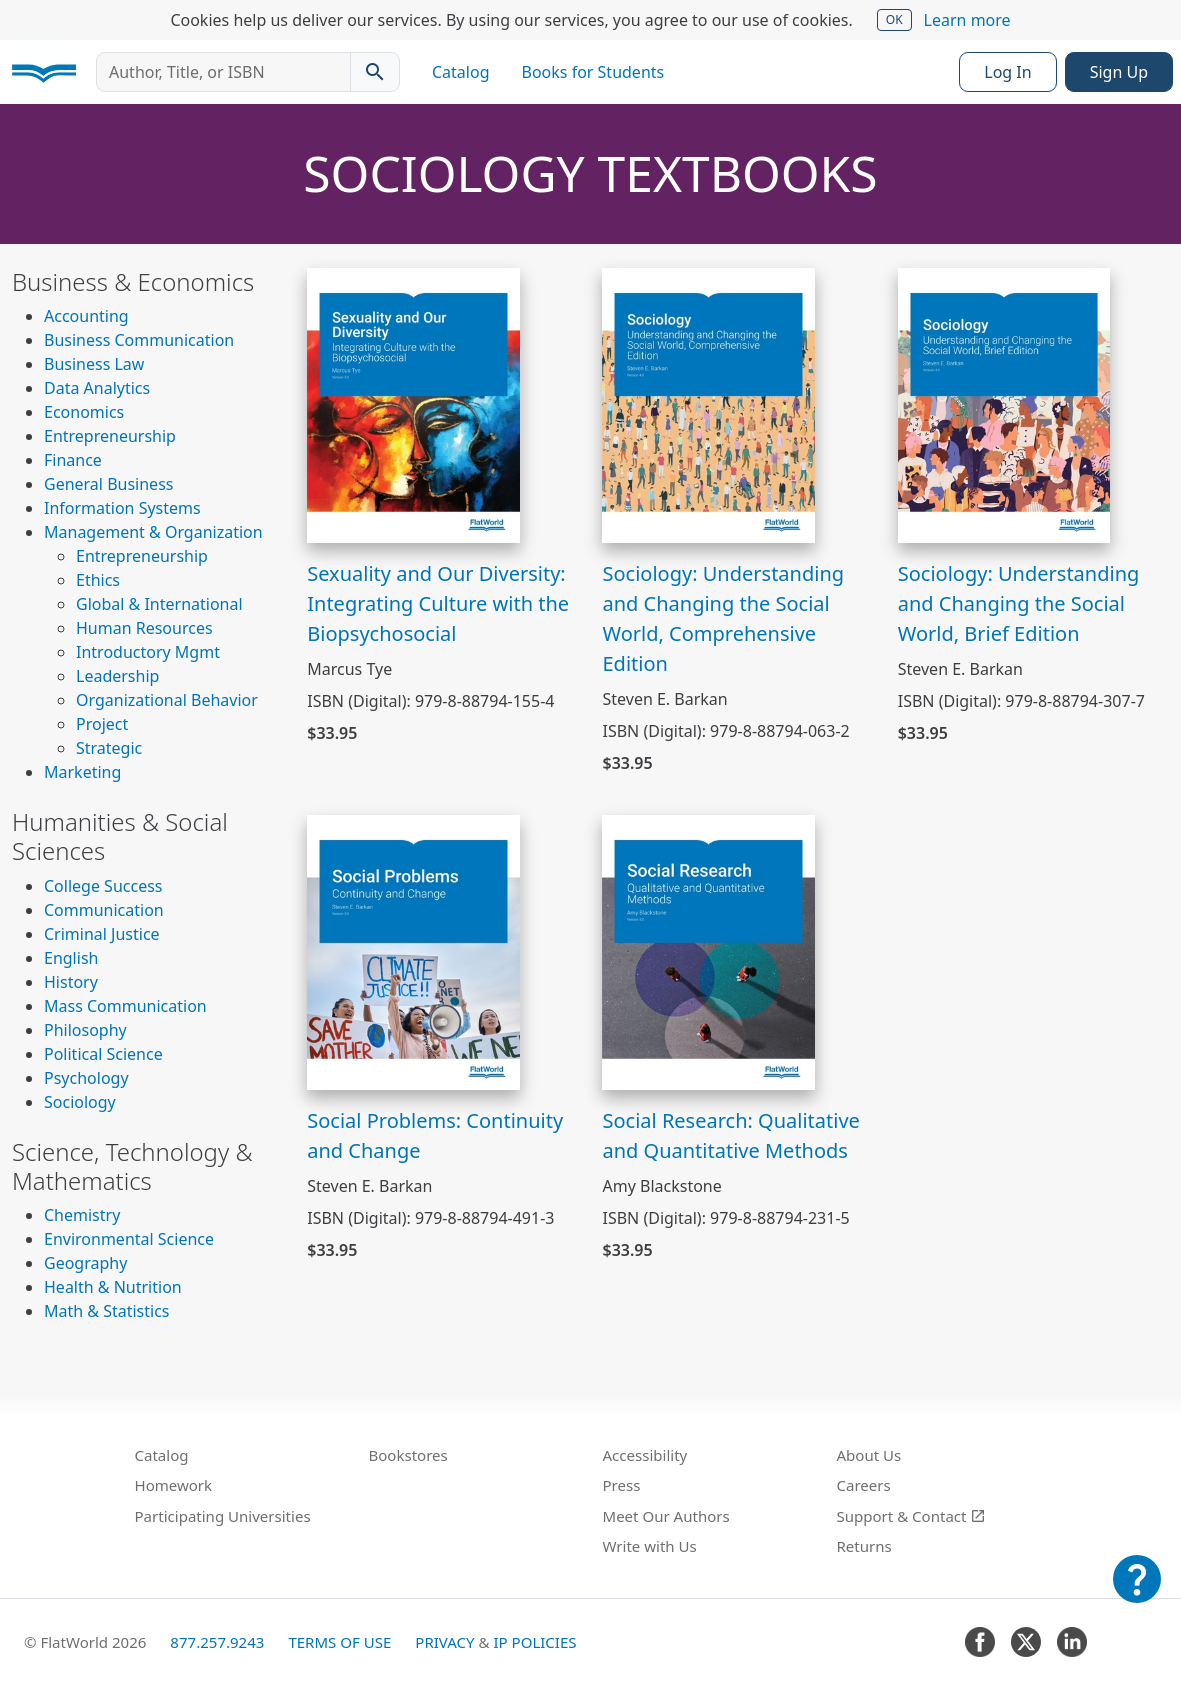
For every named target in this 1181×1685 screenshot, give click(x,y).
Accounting (86, 316)
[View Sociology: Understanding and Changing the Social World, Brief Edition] (1004, 403)
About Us (869, 1455)
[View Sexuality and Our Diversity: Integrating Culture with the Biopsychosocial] (413, 403)
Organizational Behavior (167, 700)
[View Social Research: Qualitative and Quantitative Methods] (708, 950)
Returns (864, 1546)
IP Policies (534, 1642)
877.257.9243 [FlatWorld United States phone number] (217, 1642)
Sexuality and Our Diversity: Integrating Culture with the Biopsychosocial (438, 603)
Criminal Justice (102, 934)
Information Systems (122, 508)
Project (102, 724)
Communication (104, 910)
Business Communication (139, 340)
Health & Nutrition (113, 1287)
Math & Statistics (107, 1311)
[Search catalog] (375, 72)
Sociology (80, 1102)
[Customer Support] (1137, 1593)
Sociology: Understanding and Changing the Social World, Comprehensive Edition (723, 618)
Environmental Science (129, 1239)
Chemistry (82, 1215)
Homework (174, 1485)
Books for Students (593, 72)
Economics (84, 412)
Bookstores (408, 1455)
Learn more (967, 20)
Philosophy (85, 1030)
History (71, 982)
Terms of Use (339, 1642)
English (71, 958)
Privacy (444, 1642)
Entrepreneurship (110, 436)
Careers (864, 1485)
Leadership (117, 676)
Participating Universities (223, 1516)
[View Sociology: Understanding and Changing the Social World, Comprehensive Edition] (708, 403)
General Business (108, 484)
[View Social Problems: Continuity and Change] (413, 950)
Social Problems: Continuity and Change (435, 1135)
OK (894, 19)
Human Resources (144, 628)
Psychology (86, 1078)
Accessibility (645, 1455)
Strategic (109, 748)
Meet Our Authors (666, 1516)
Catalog (461, 72)
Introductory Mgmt (148, 652)
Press (622, 1485)
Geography (85, 1263)
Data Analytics (97, 388)
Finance (73, 460)
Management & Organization (153, 532)
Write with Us (650, 1546)
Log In (1007, 72)
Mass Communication (125, 1006)
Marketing (82, 772)
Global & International (159, 604)
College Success (103, 886)
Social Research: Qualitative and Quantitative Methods (730, 1135)
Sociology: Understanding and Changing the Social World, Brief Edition (1019, 603)
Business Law (94, 364)
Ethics (98, 580)
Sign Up (1119, 72)
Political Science (103, 1054)
